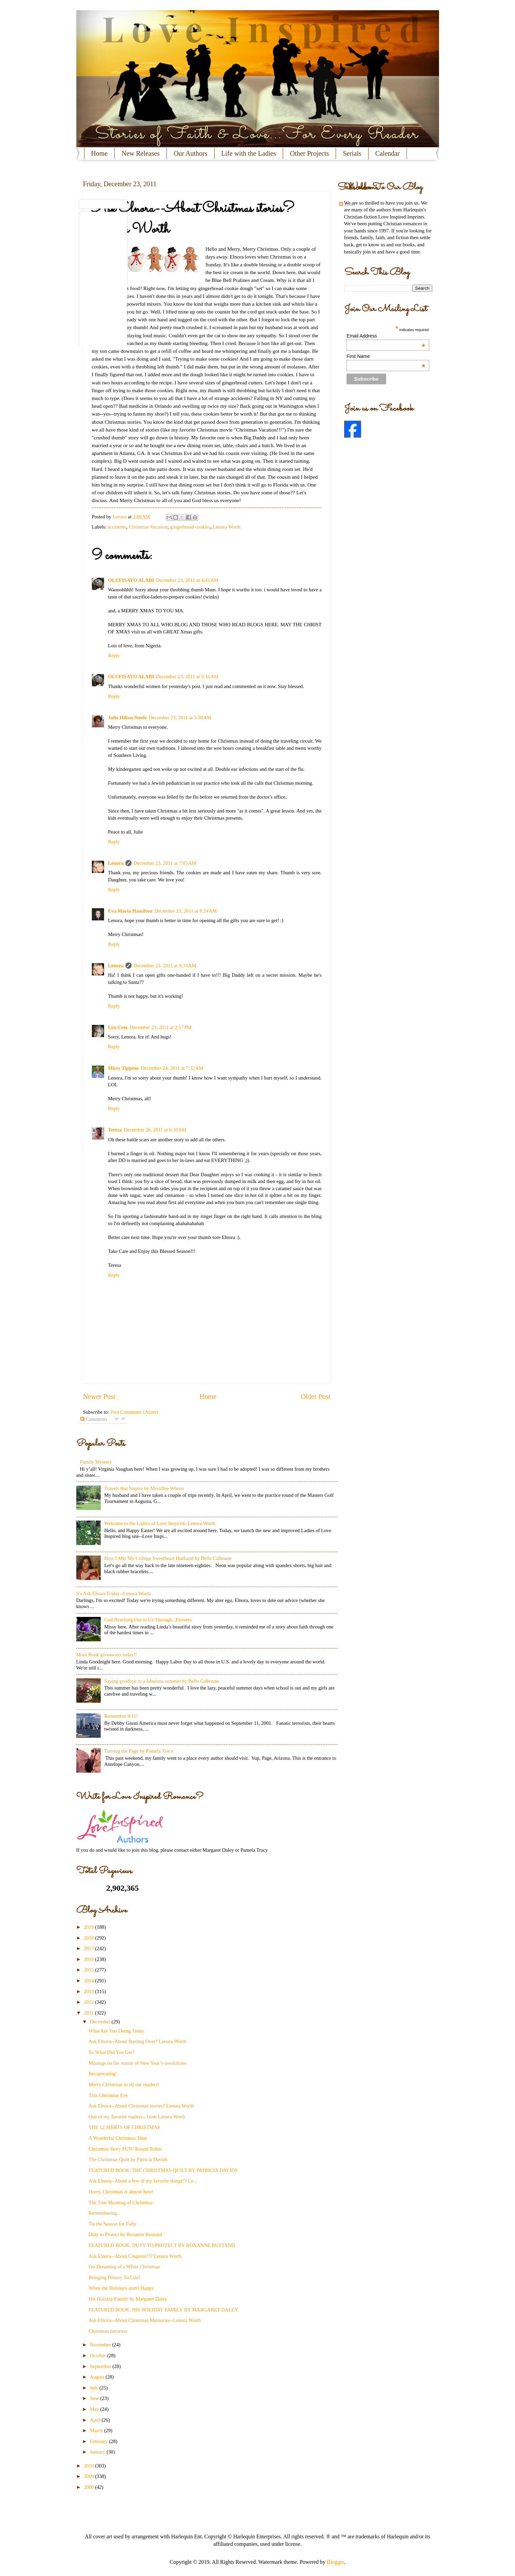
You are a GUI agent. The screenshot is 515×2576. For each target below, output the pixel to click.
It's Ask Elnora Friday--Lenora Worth (113, 1593)
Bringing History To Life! (114, 2277)
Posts (347, 204)
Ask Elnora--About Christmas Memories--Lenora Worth (144, 2320)
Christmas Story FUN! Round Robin (125, 2149)
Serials (352, 153)
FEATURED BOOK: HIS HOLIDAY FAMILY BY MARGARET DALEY (163, 2309)
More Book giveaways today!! (106, 1654)
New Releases (140, 153)
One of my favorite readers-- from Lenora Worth (136, 2116)
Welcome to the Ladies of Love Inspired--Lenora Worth (159, 1523)
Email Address (385, 336)
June (95, 2398)
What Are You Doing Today (116, 2031)
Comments (93, 1419)
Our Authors (190, 153)
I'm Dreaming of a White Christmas (124, 2266)
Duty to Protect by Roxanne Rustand (125, 2234)
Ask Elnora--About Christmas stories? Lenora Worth (141, 2105)
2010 (89, 2465)
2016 (89, 1959)
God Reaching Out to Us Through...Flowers (148, 1619)
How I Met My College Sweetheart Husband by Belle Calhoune (168, 1558)
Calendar (387, 153)
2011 (89, 2013)
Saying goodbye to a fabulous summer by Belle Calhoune (161, 1681)
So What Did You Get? (111, 2052)
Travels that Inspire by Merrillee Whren (143, 1488)
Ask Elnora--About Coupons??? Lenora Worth (134, 2256)
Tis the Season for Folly (112, 2224)
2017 (89, 1948)
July (94, 2387)
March (97, 2430)
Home (99, 153)
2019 (89, 1927)
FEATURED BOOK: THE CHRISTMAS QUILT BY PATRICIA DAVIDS (163, 2170)
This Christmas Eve (108, 2095)
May (95, 2409)
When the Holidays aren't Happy (121, 2288)
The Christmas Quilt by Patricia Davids (127, 2159)
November (101, 2344)
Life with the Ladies (248, 153)
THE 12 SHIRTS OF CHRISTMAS (124, 2127)
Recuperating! (102, 2073)
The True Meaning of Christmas (120, 2202)
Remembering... (104, 2213)
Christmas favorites (107, 2331)
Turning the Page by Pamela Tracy (138, 1751)
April (96, 2420)
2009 (89, 2476)
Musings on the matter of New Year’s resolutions (137, 2063)
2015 (89, 1969)
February (99, 2441)
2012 (89, 2002)
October (98, 2355)
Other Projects (309, 153)
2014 (89, 1980)
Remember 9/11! (121, 1716)
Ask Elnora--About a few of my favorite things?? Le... (142, 2180)
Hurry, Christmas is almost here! (121, 2191)
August (97, 2377)
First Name (385, 356)
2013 (89, 1991)
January (98, 2452)
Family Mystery (96, 1462)
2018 (89, 1938)
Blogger (335, 2562)
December (101, 2021)
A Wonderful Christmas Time (117, 2138)
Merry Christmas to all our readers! (123, 2084)
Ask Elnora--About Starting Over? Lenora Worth (137, 2041)
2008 (89, 2487)
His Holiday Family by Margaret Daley (127, 2299)
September (101, 2366)
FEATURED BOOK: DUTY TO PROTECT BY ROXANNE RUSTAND (161, 2245)
